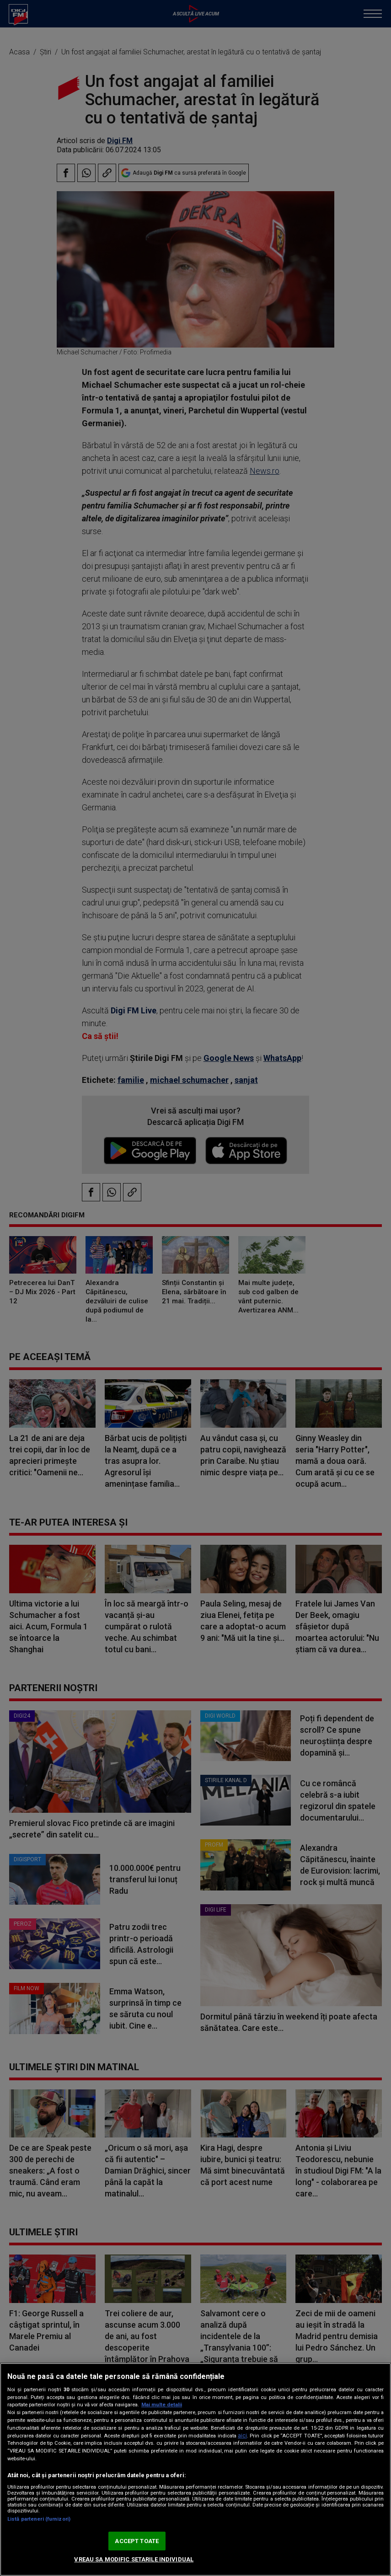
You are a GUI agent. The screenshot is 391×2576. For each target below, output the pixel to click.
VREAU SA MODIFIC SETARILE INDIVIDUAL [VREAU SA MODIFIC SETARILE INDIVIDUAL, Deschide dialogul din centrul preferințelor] (133, 2559)
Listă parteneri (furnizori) (38, 2519)
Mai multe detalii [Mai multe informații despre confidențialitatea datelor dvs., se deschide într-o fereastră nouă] (161, 2405)
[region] (195, 2469)
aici (242, 2435)
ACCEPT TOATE (137, 2541)
